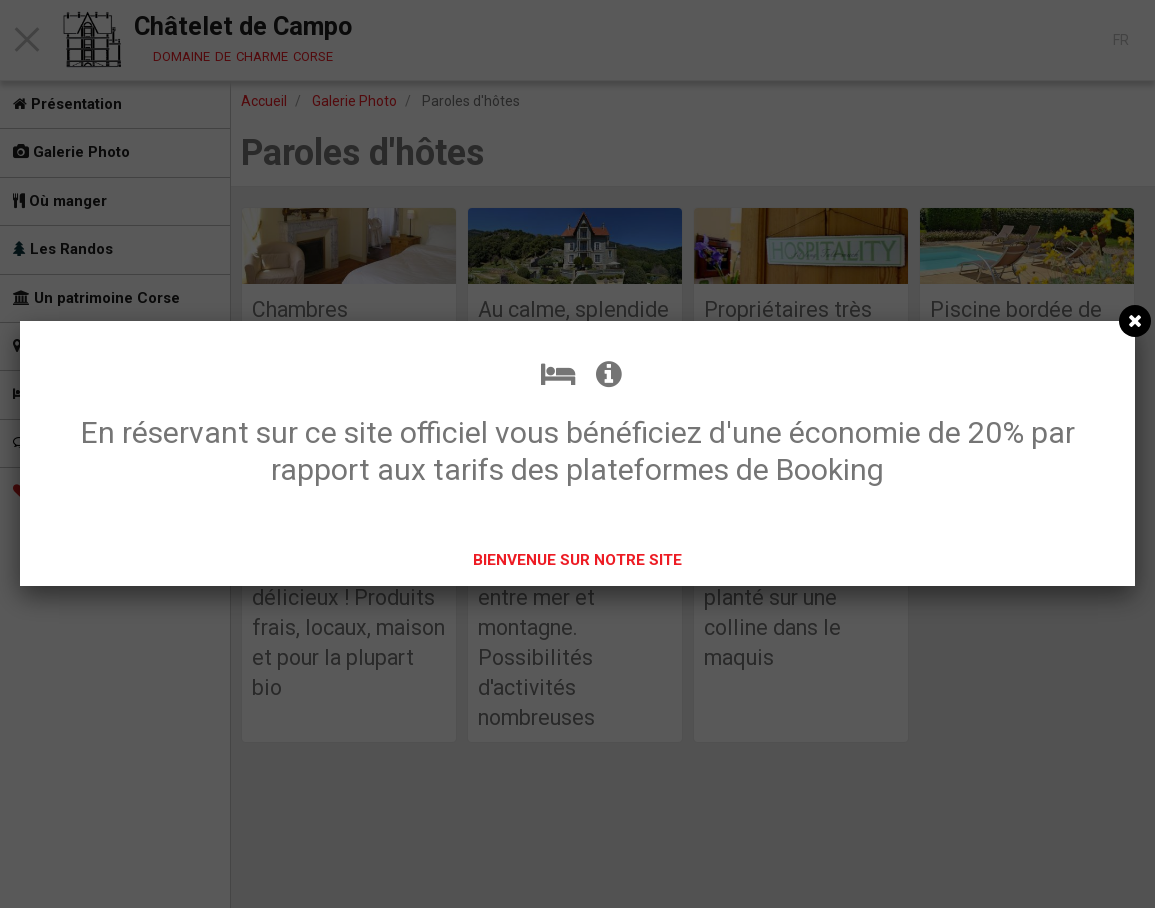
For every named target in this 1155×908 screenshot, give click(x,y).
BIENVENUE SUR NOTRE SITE (577, 560)
